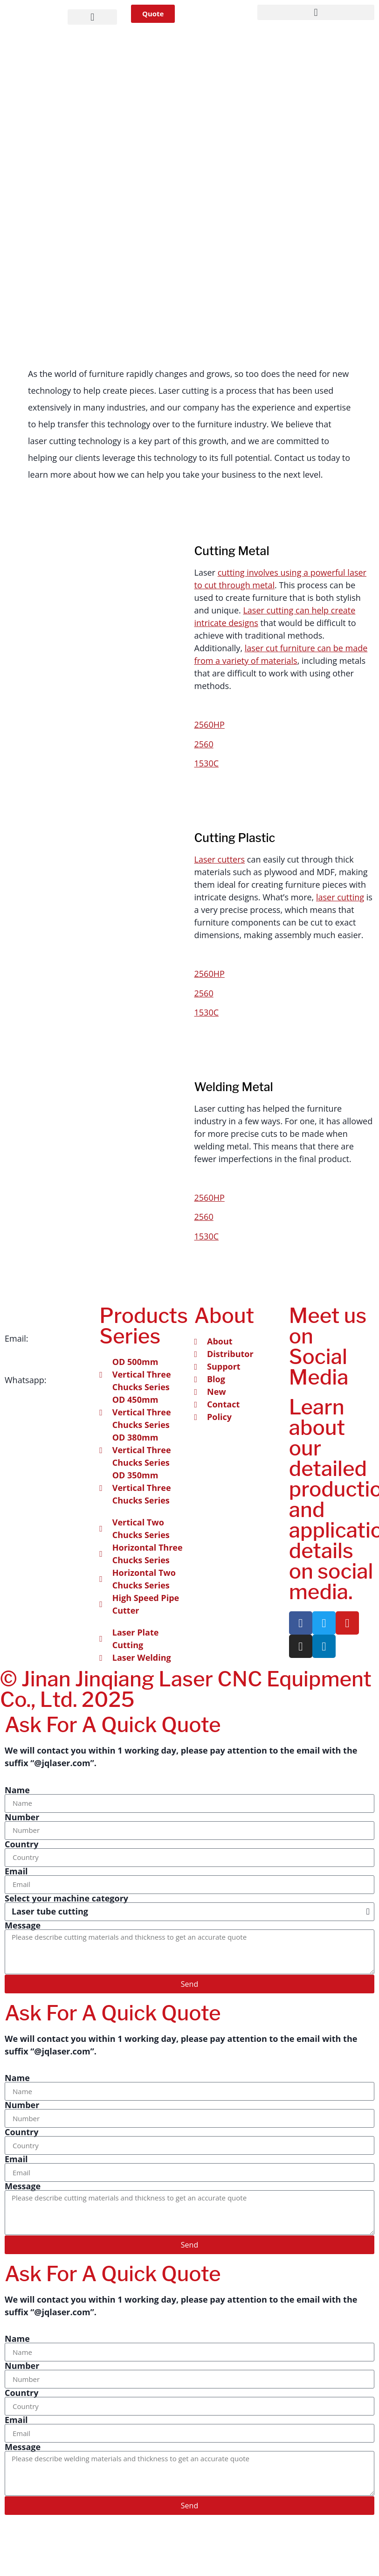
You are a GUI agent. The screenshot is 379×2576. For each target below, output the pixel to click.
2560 (204, 744)
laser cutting (340, 897)
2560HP (209, 724)
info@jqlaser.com (39, 1351)
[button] (92, 17)
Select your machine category (66, 1898)
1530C (206, 763)
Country (22, 1844)
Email (16, 1871)
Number (22, 1817)
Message (23, 1925)
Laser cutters (219, 859)
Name (17, 1790)
